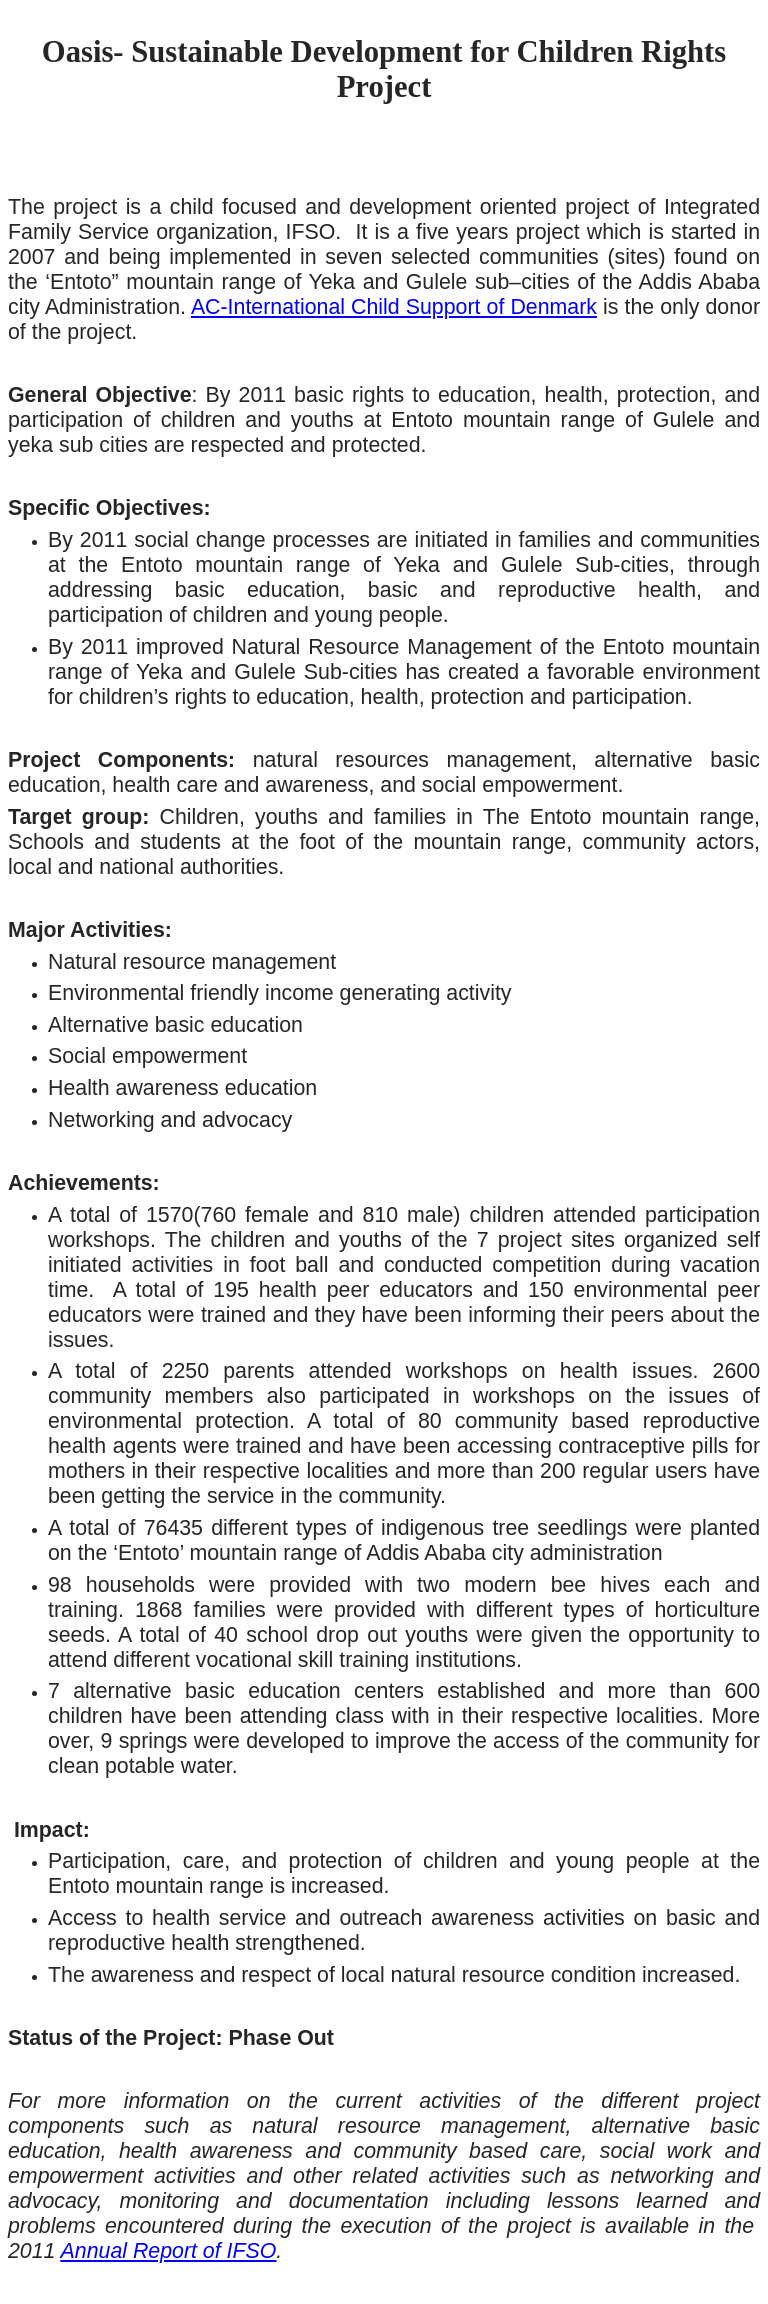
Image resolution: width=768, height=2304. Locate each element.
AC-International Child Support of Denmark (394, 307)
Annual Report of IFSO (169, 2251)
